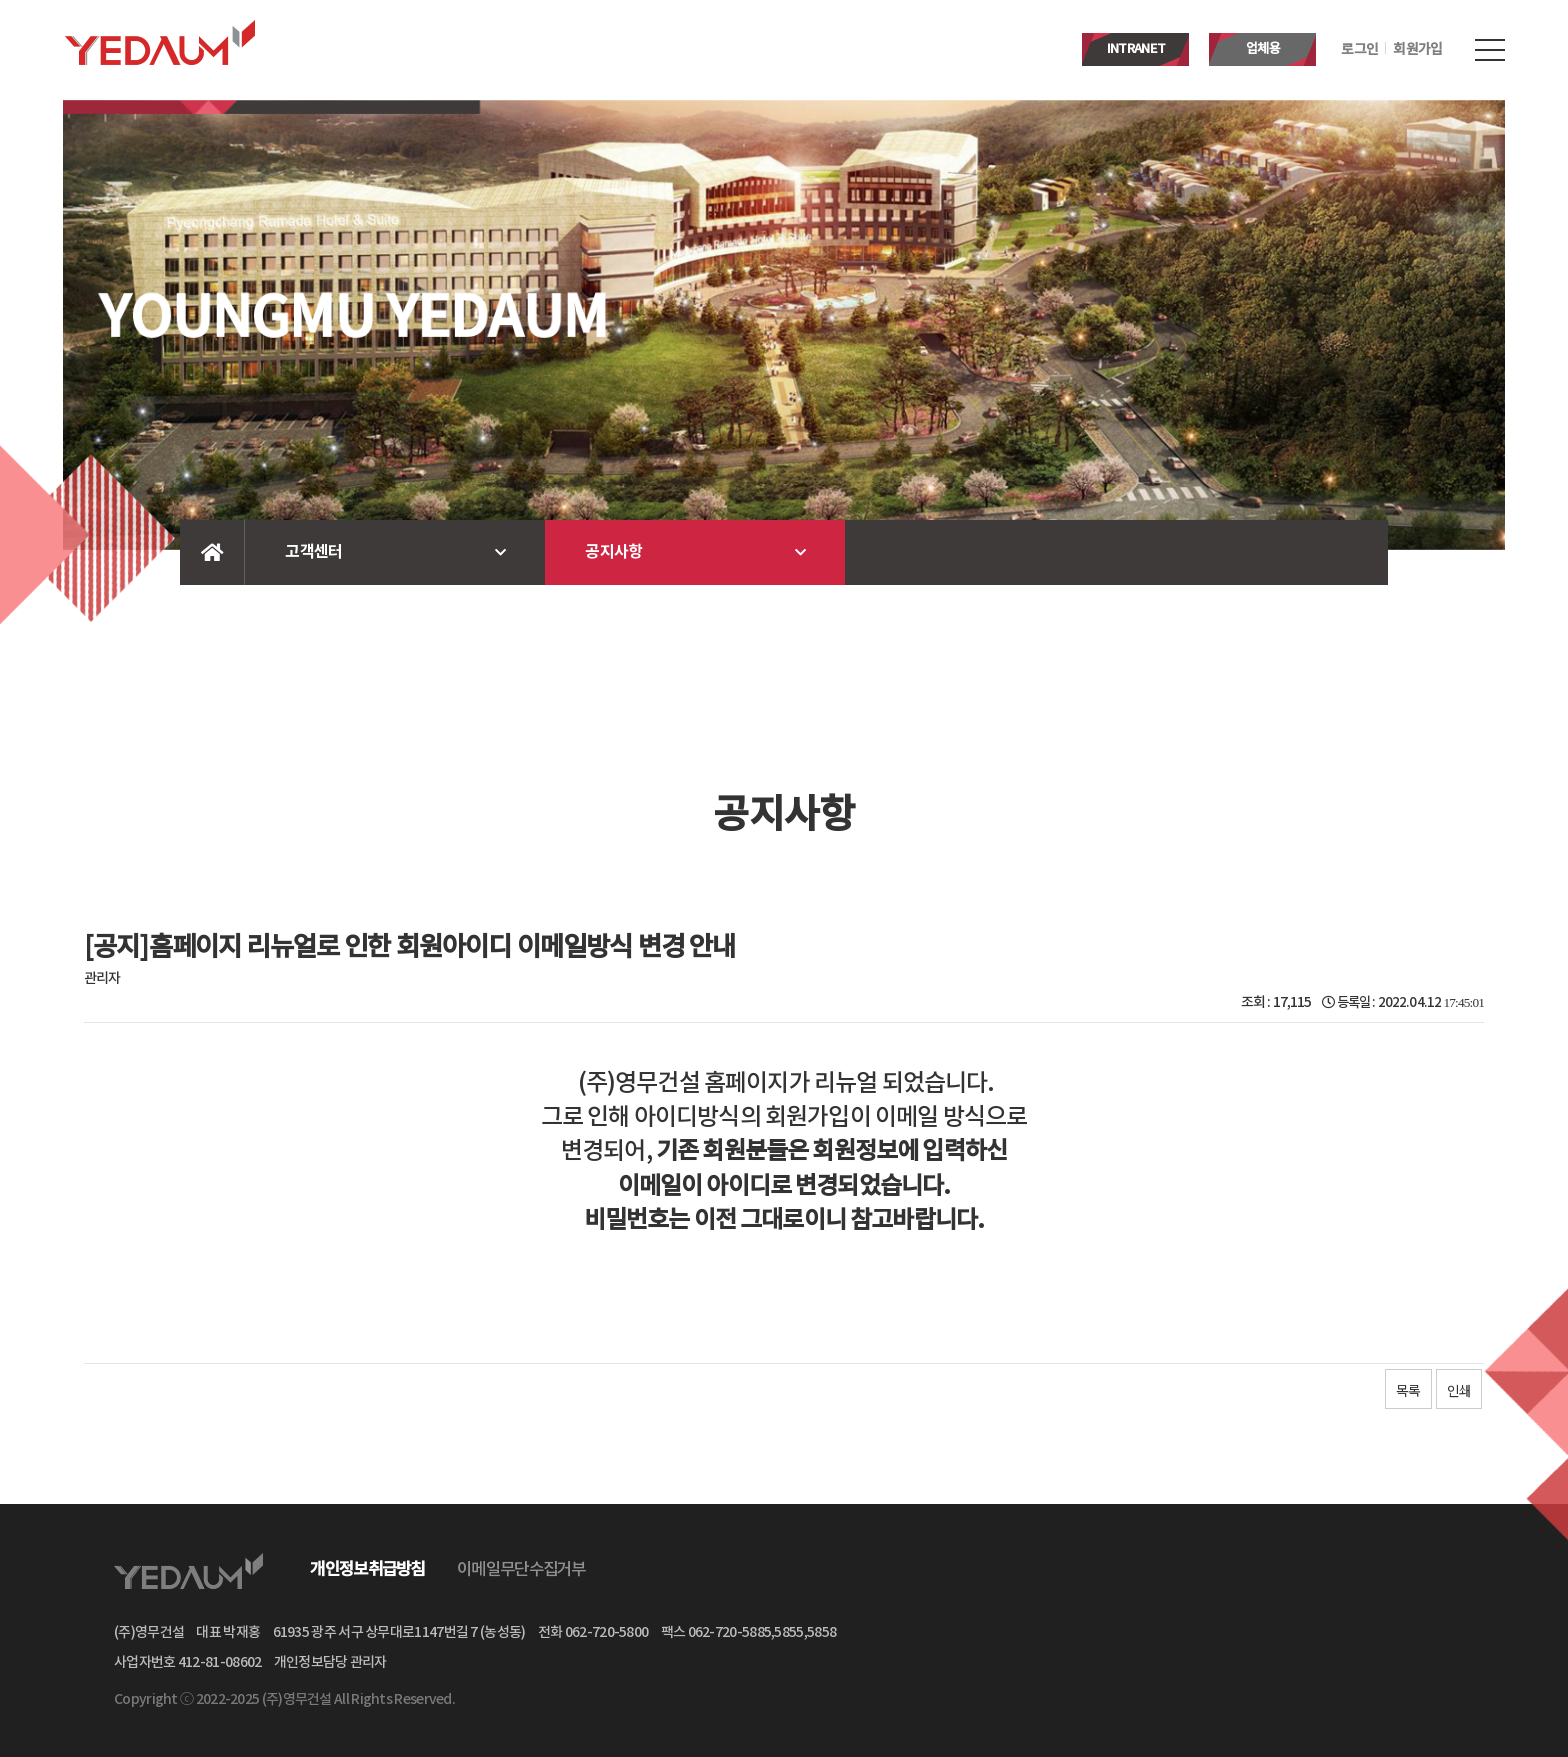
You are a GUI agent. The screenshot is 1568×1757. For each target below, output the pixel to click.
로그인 (1359, 50)
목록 (1408, 1390)
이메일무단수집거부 (521, 1570)
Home (212, 552)
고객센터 (313, 552)
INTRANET (1136, 49)
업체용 (1263, 49)
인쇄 (1459, 1390)
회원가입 (1417, 50)
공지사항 (613, 552)
